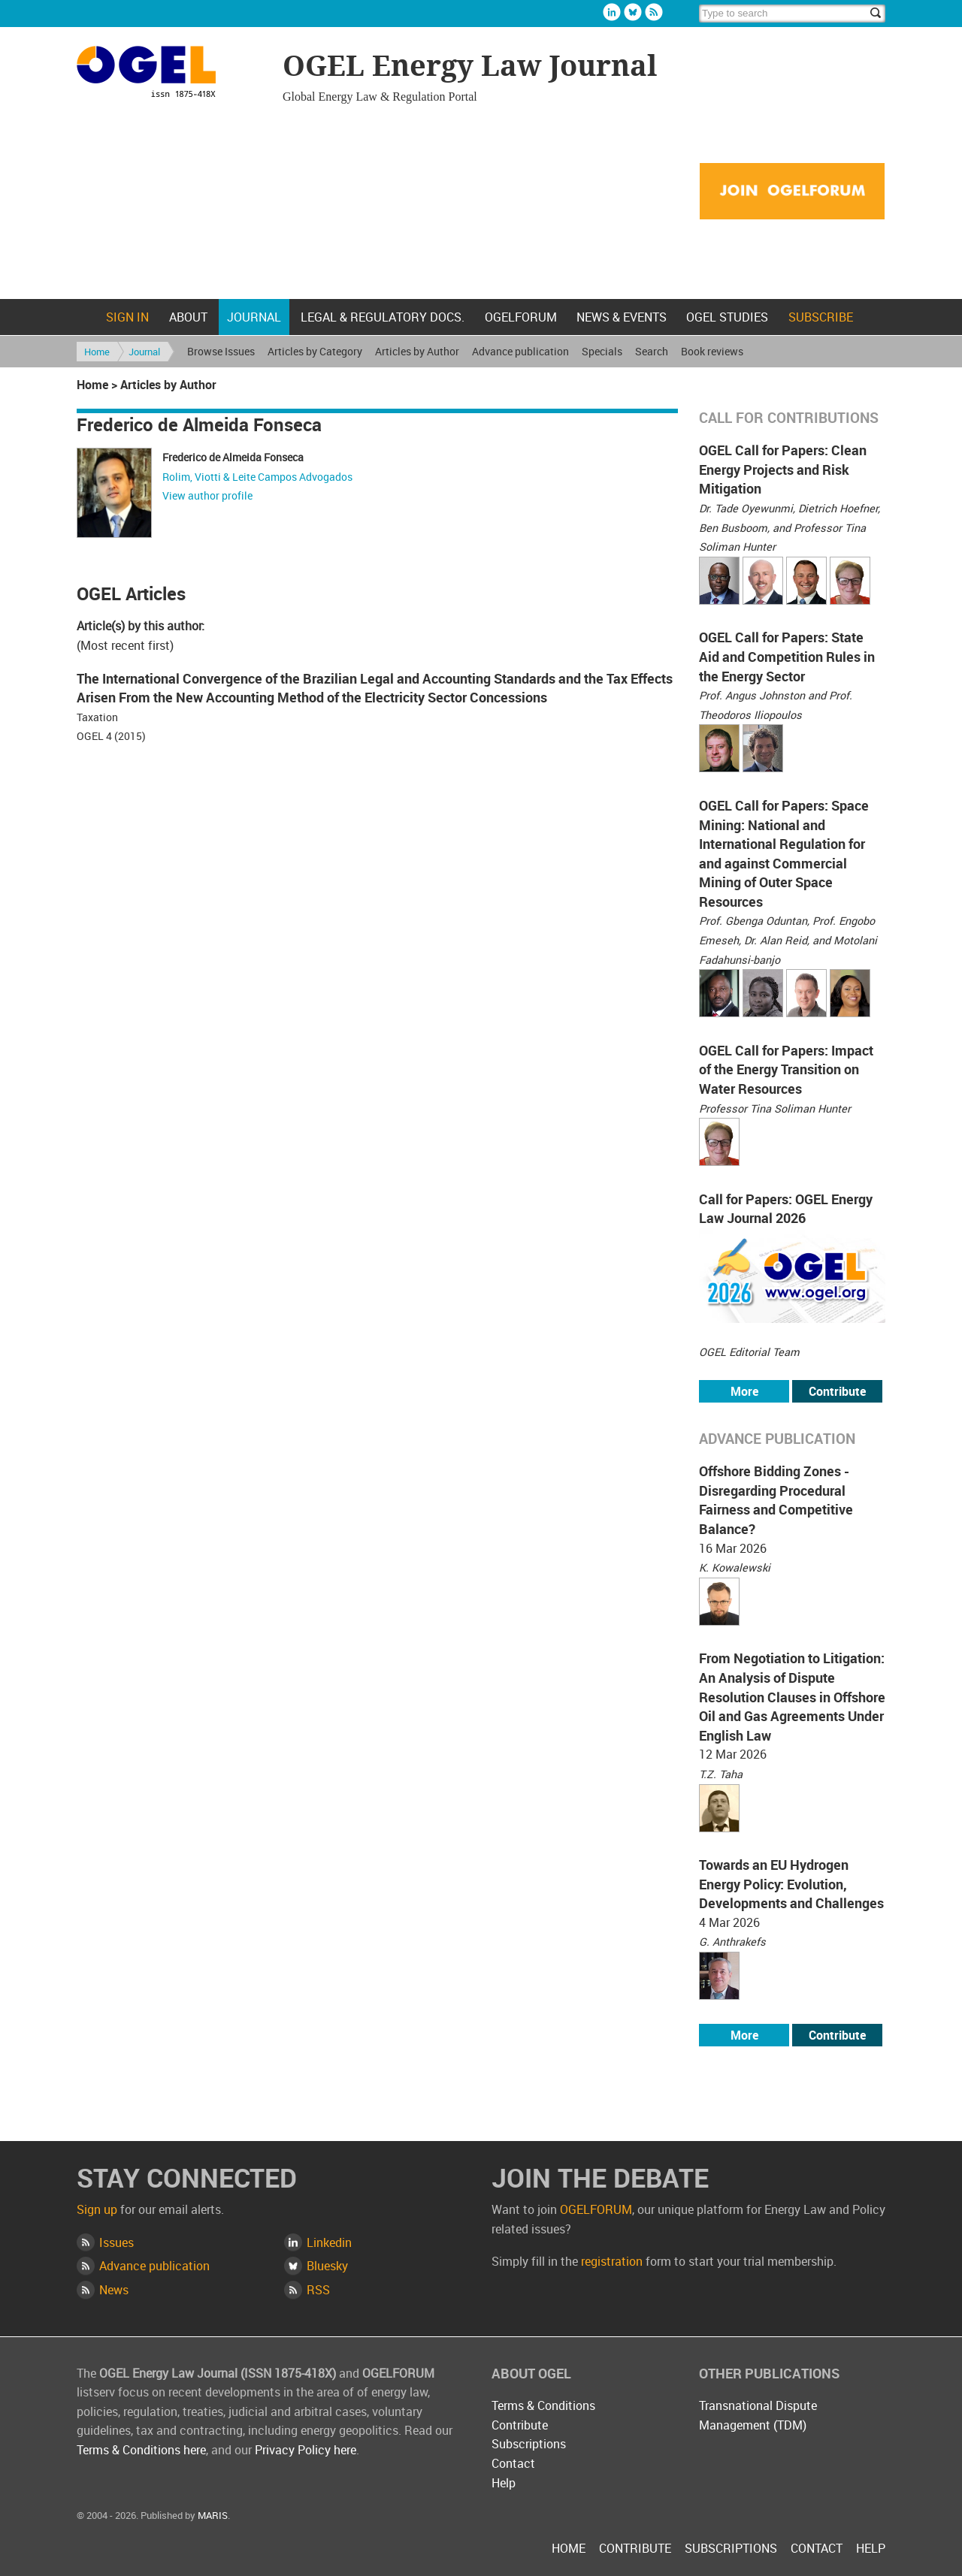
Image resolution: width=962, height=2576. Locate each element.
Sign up (97, 2209)
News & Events (621, 317)
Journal (254, 317)
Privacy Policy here (305, 2450)
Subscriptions (529, 2444)
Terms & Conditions (543, 2405)
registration (612, 2261)
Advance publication (520, 351)
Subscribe (820, 317)
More (744, 1391)
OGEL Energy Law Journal (172, 74)
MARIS (213, 2515)
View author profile (207, 495)
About (188, 317)
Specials (602, 351)
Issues (116, 2242)
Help (504, 2483)
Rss (654, 12)
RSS (318, 2290)
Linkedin (612, 12)
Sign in (127, 317)
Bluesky (633, 12)
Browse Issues (221, 351)
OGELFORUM (521, 317)
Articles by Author (417, 351)
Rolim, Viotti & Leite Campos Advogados (257, 477)
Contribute (837, 1391)
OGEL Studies (727, 317)
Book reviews (712, 351)
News (114, 2290)
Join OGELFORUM (792, 192)
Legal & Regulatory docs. (382, 317)
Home (86, 317)
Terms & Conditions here (141, 2450)
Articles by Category (315, 351)
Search (651, 351)
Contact (513, 2463)
